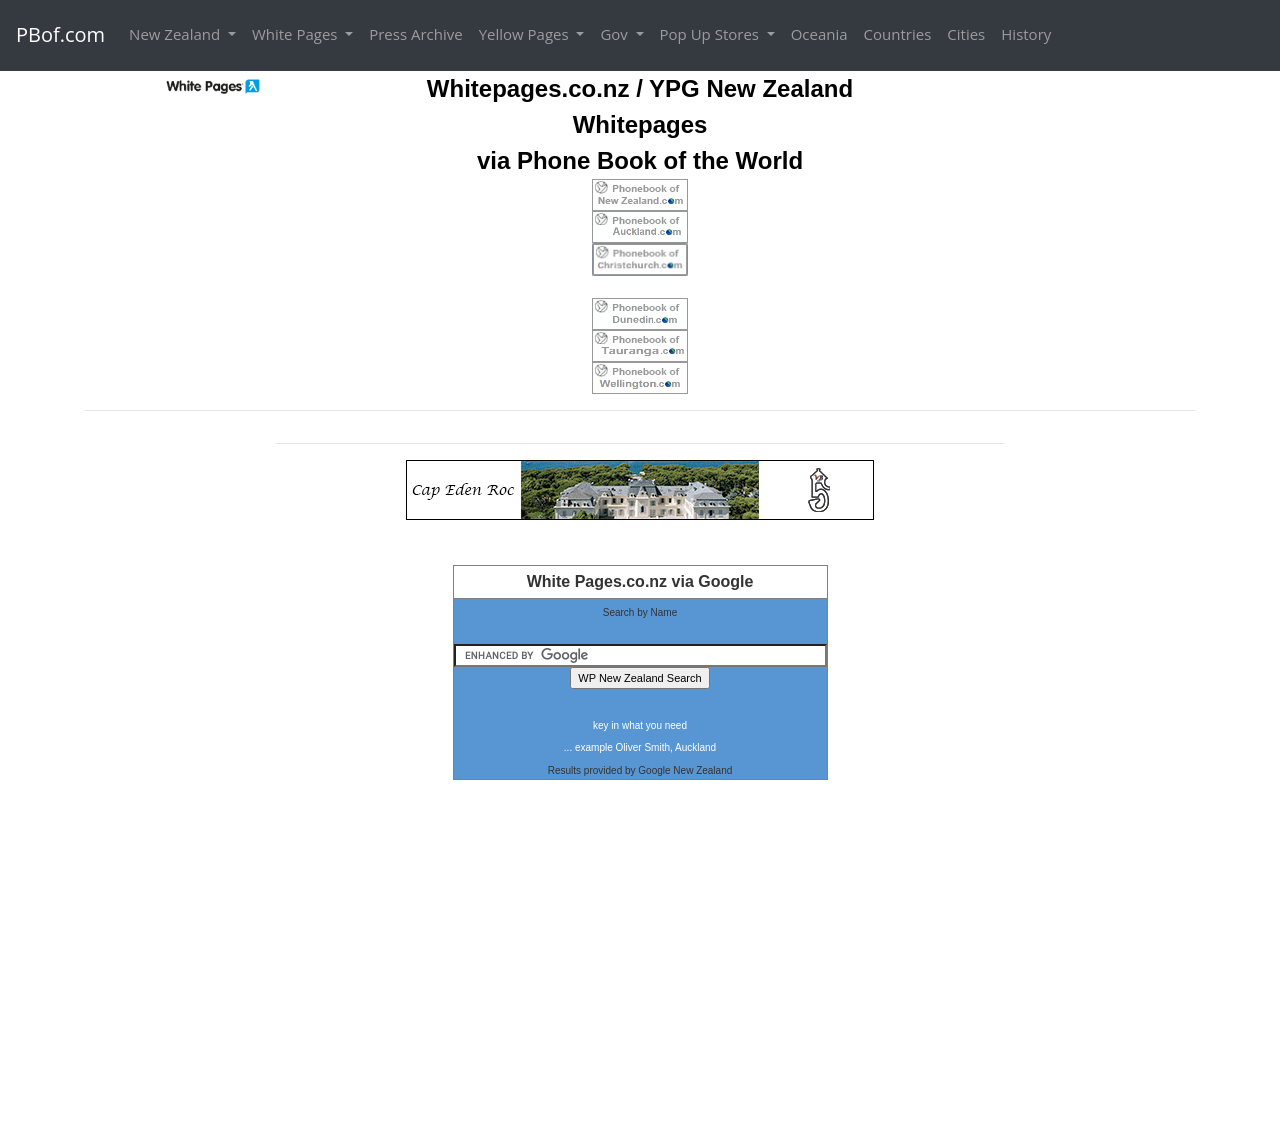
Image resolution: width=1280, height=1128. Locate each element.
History (1026, 34)
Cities (966, 34)
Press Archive (415, 34)
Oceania (819, 34)
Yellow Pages (526, 34)
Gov (615, 34)
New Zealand (176, 34)
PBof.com (60, 34)
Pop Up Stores (711, 34)
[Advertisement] (640, 965)
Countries (898, 34)
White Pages (296, 34)
